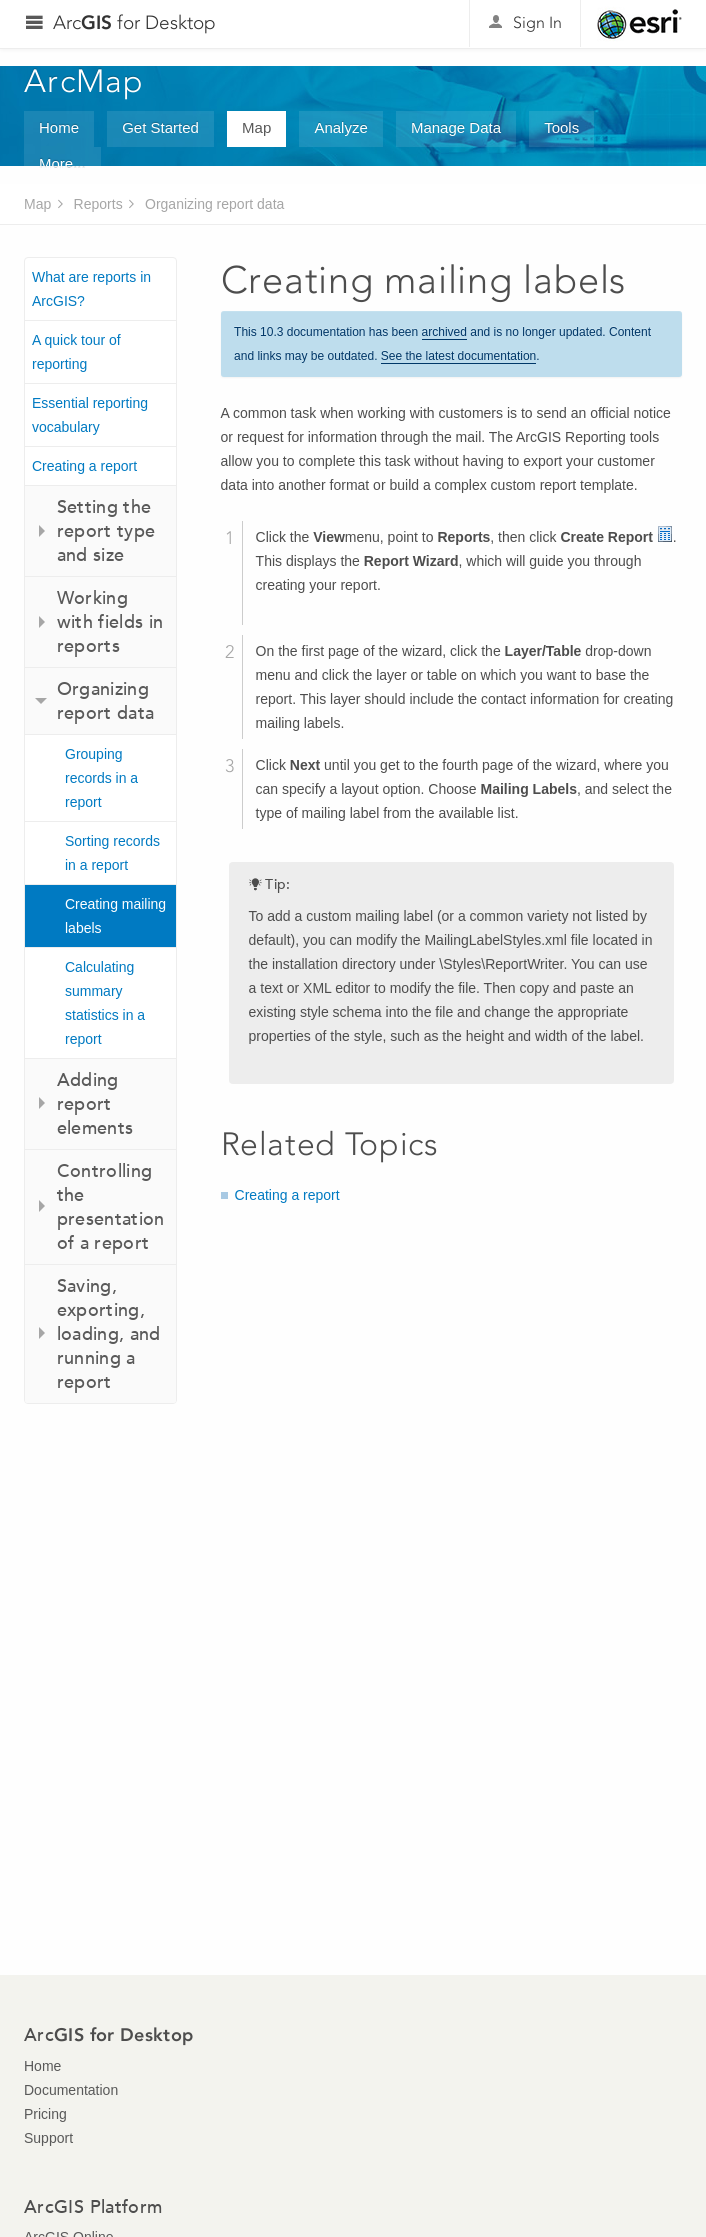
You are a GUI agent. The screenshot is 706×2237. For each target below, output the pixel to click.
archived (444, 332)
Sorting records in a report (112, 853)
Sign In (537, 22)
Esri (639, 24)
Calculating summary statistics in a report (105, 1003)
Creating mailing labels (115, 916)
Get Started (160, 127)
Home (59, 127)
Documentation (71, 2090)
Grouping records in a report (101, 778)
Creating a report (84, 466)
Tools (561, 127)
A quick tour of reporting (76, 352)
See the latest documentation (458, 356)
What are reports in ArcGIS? (91, 289)
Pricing (45, 2114)
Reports (98, 204)
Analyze (340, 127)
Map (256, 127)
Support (48, 2138)
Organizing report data (214, 204)
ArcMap (84, 81)
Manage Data (456, 127)
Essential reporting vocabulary (90, 415)
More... (62, 163)
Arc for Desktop (134, 22)
